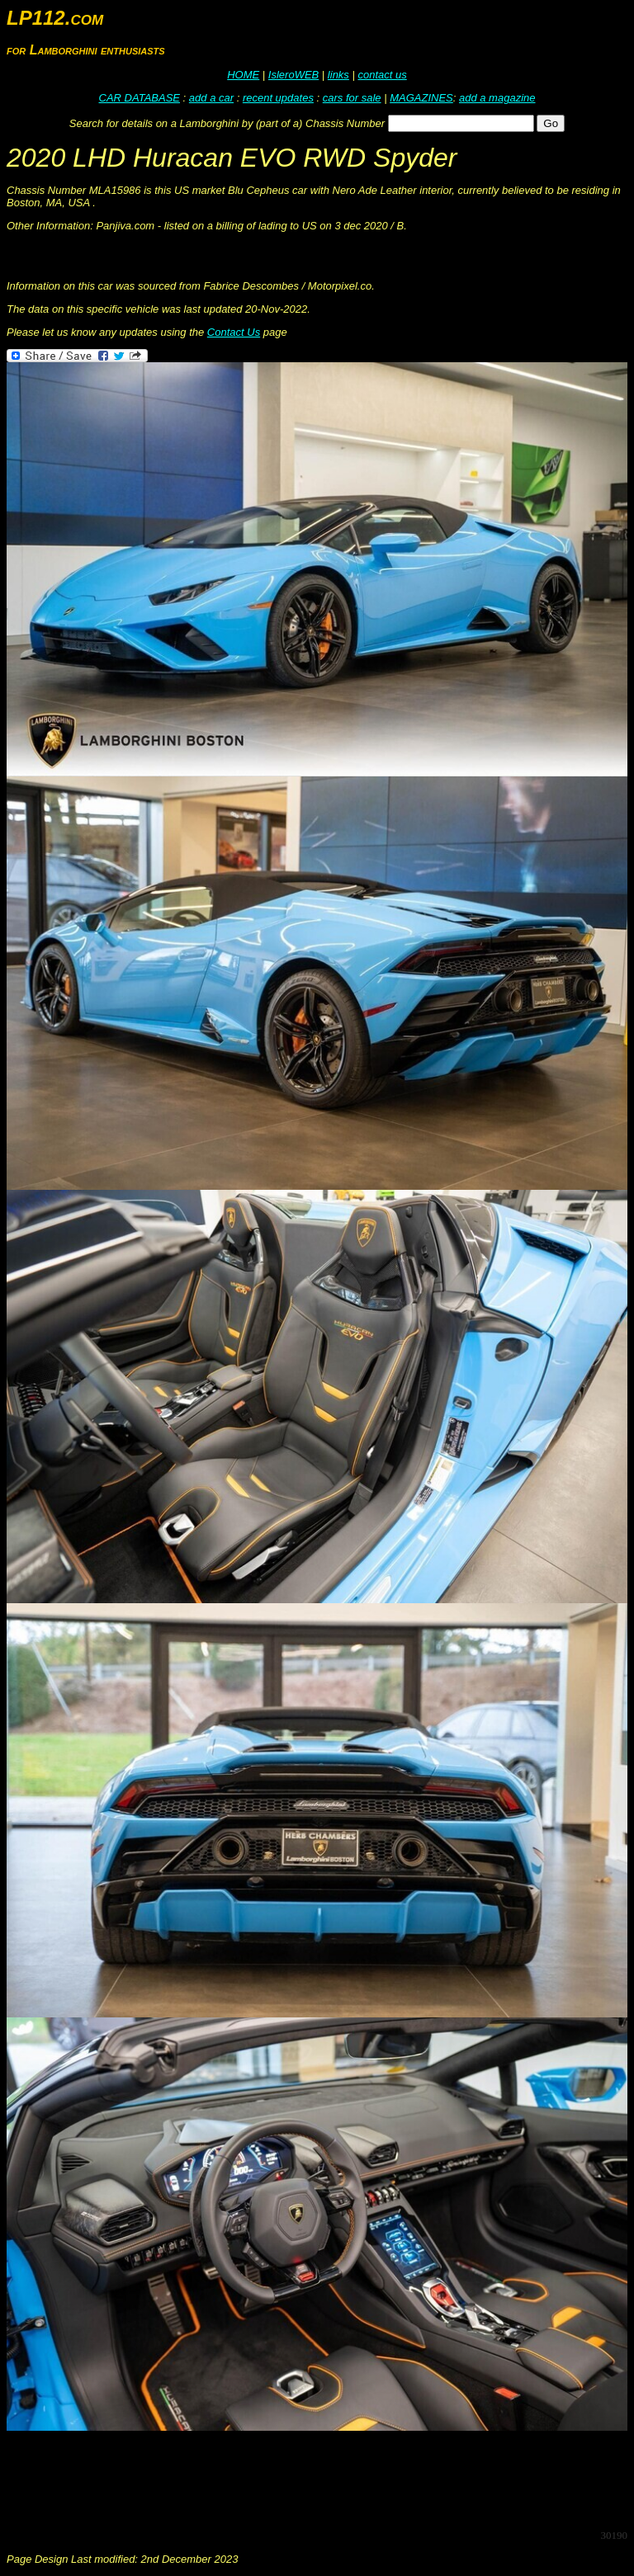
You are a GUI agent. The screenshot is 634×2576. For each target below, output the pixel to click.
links (338, 74)
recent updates (278, 98)
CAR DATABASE (139, 98)
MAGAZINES (421, 98)
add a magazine (497, 98)
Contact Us (233, 332)
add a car (211, 98)
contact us (381, 74)
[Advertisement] (307, 2479)
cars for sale (352, 98)
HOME (243, 74)
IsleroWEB (293, 74)
